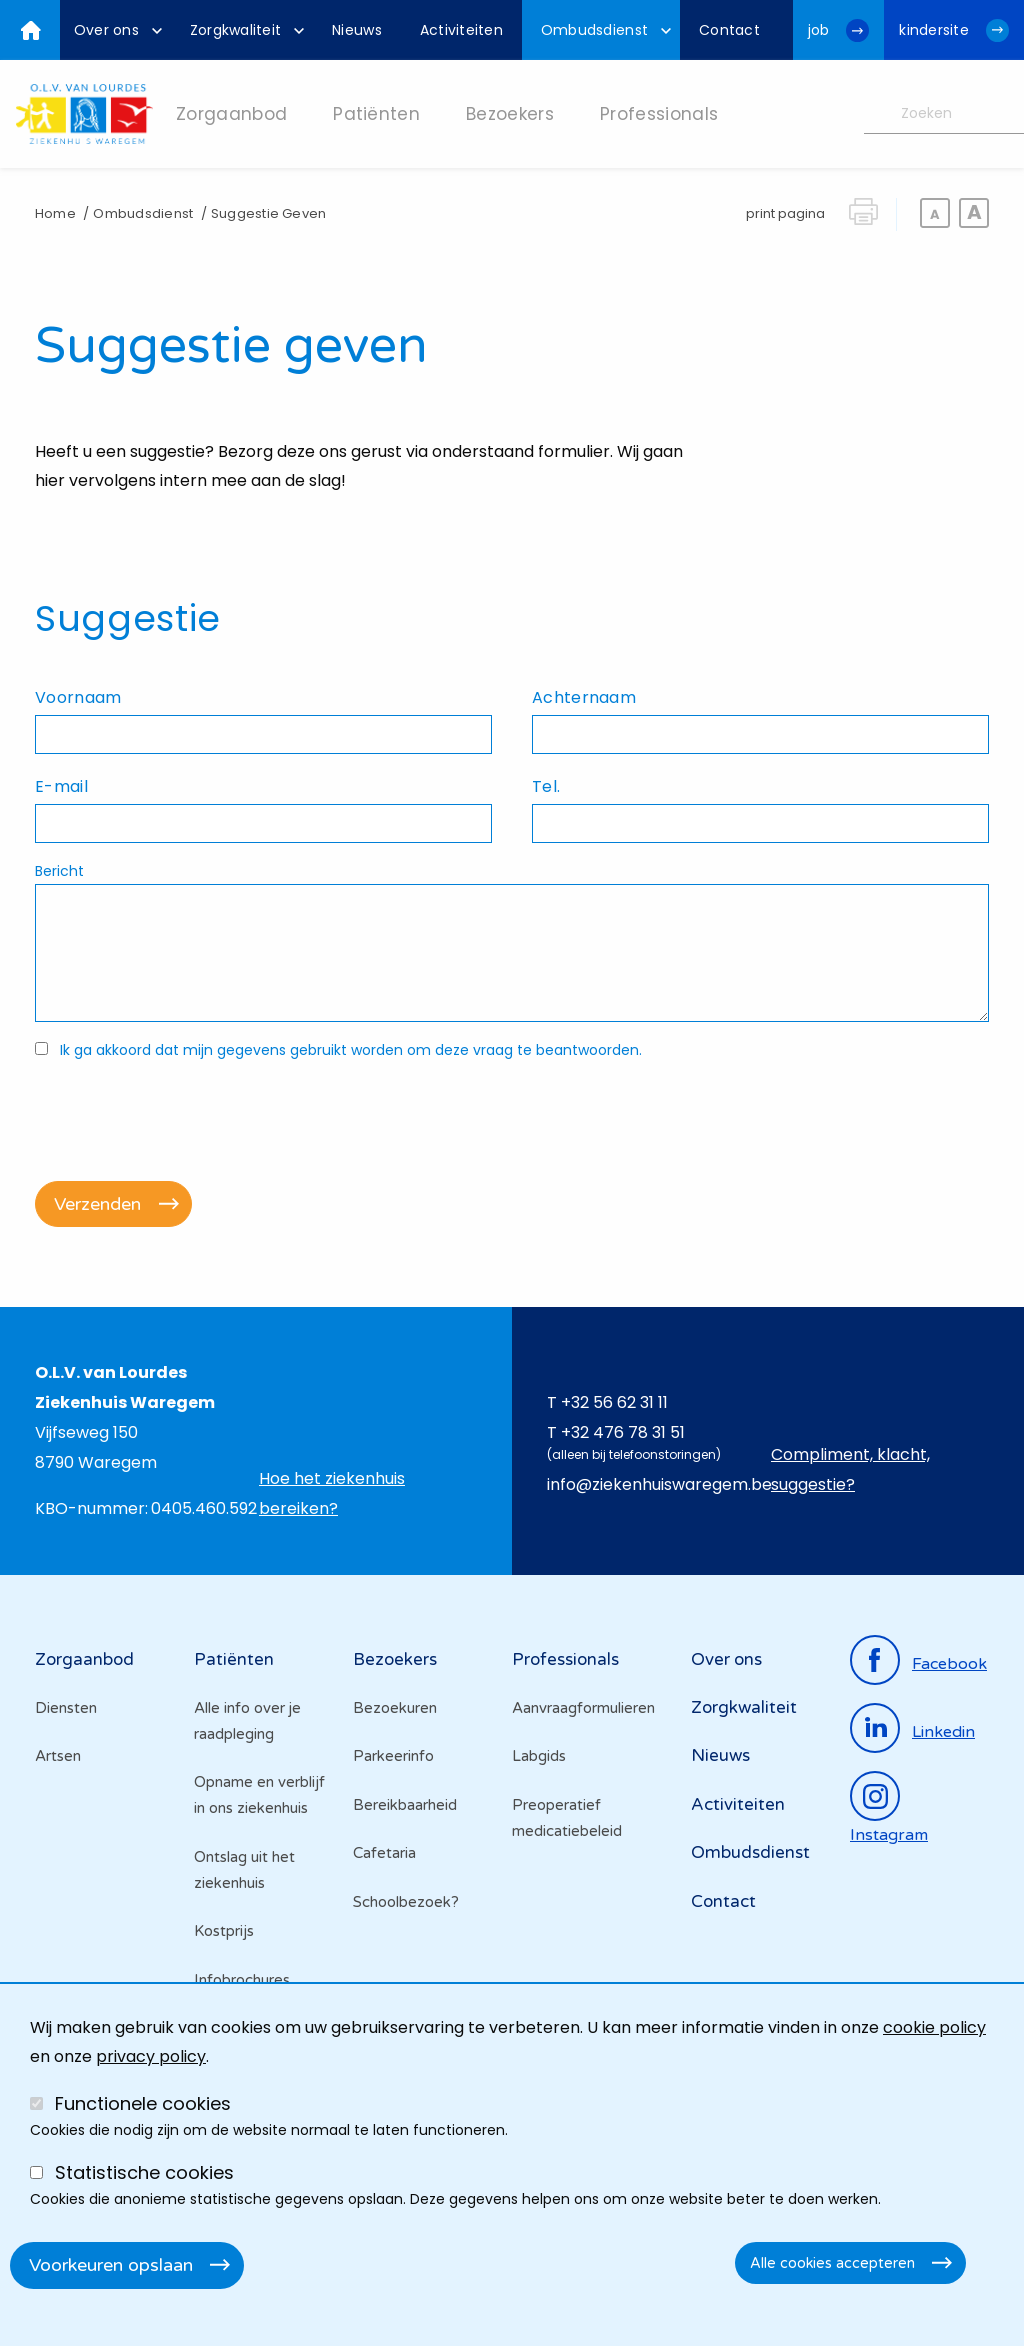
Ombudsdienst (143, 213)
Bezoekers (395, 1659)
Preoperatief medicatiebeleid (567, 1818)
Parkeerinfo (393, 1756)
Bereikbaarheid (405, 1805)
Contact (723, 1901)
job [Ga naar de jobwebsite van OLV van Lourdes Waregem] (819, 30)
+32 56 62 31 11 (614, 1402)
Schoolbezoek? (406, 1902)
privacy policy (151, 2056)
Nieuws (720, 1755)
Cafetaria (384, 1853)
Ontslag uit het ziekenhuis (244, 1870)
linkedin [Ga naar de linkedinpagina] (943, 1732)
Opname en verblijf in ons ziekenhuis (259, 1795)
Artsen (58, 1756)
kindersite (934, 30)
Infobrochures (242, 1980)
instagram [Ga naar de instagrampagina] (889, 1835)
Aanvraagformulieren (583, 1708)
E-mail (61, 786)
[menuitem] (113, 30)
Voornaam (78, 697)
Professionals (565, 1659)
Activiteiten (738, 1804)
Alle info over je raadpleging (247, 1721)
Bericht (59, 871)
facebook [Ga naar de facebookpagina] (949, 1664)
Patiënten (234, 1659)
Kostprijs (224, 1931)
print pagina (785, 213)
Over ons (726, 1659)
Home (55, 213)
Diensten (66, 1708)
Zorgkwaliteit (744, 1707)
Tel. (546, 786)
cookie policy (934, 2027)
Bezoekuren (395, 1708)
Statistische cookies (144, 2172)
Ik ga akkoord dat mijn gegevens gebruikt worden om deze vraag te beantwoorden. (351, 1050)
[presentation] (187, 1110)
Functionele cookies (143, 2103)
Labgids (539, 1756)
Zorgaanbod (84, 1659)
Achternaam (584, 697)
